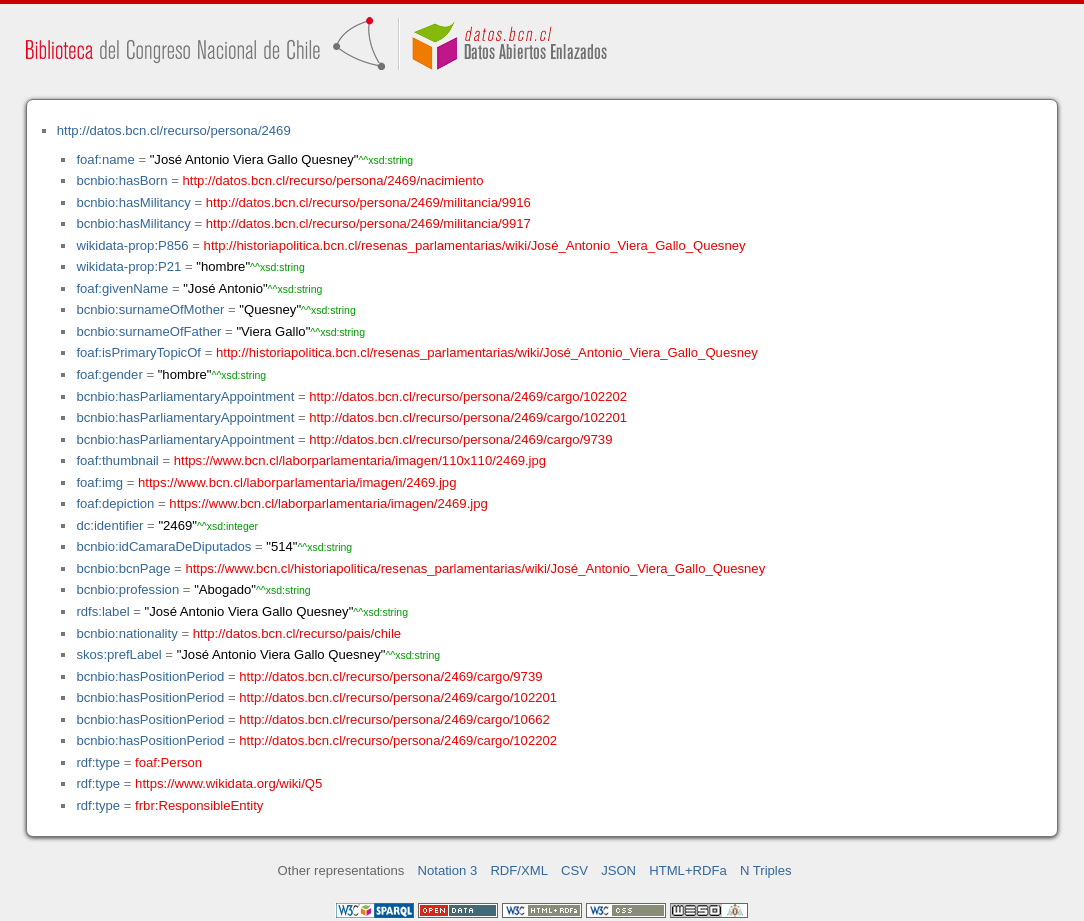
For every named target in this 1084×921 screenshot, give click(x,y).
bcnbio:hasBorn (121, 180)
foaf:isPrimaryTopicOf (138, 352)
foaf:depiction (115, 503)
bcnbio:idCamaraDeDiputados (163, 546)
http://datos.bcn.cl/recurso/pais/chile (297, 633)
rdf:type (98, 762)
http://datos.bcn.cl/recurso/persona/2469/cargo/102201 (468, 417)
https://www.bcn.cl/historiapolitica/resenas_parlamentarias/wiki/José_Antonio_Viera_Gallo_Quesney (475, 568)
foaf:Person (168, 762)
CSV (574, 870)
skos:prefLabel (118, 654)
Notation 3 (448, 870)
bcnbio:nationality (126, 633)
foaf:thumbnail (117, 460)
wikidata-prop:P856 (132, 245)
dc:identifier (109, 525)
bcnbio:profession (127, 589)
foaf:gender (109, 374)
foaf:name (105, 159)
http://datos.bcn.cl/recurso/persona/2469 (174, 130)
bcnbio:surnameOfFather (148, 331)
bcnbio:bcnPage (123, 568)
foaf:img (99, 482)
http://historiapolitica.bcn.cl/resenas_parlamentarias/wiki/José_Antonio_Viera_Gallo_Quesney (475, 245)
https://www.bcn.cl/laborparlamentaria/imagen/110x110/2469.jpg (360, 460)
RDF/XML (519, 870)
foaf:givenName (122, 288)
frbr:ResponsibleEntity (199, 805)
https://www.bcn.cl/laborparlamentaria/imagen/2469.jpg (297, 482)
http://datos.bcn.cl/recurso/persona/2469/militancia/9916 (368, 202)
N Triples (766, 870)
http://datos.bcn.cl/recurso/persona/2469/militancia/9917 (368, 223)
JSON (618, 870)
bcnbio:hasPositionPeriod (150, 676)
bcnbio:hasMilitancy (133, 202)
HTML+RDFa (688, 870)
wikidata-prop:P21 (128, 266)
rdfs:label (102, 611)
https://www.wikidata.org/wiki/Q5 (228, 783)
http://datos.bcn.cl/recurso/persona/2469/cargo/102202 (468, 396)
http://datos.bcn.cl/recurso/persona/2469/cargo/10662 (394, 719)
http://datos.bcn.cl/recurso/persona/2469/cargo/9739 (460, 439)
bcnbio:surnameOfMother (150, 309)
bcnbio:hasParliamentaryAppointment (185, 396)
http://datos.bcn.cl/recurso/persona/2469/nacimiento (332, 180)
